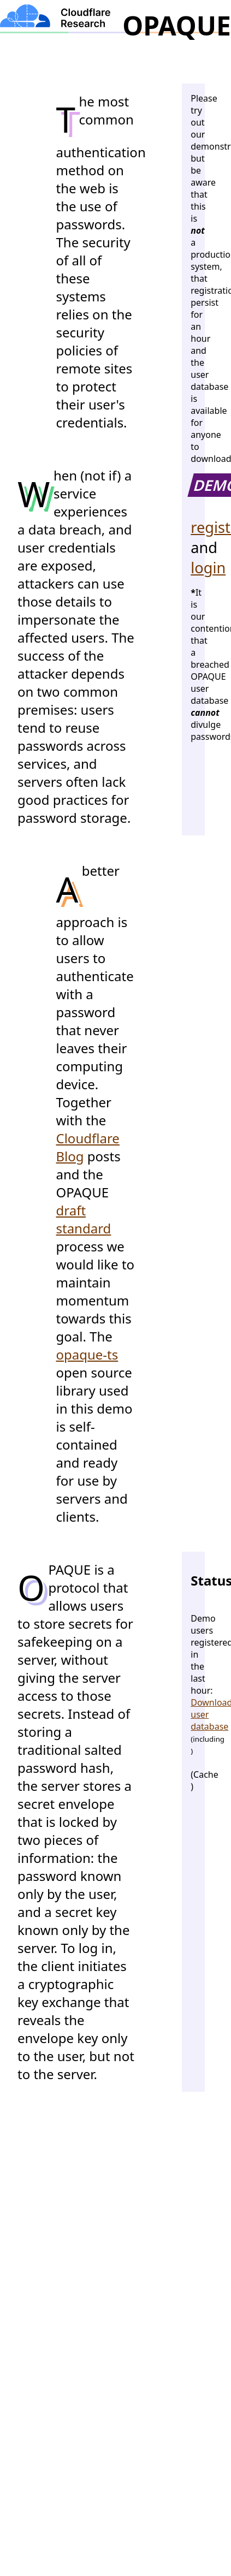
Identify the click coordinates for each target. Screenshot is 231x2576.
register (193, 527)
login (193, 567)
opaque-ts (87, 1354)
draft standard (83, 1219)
